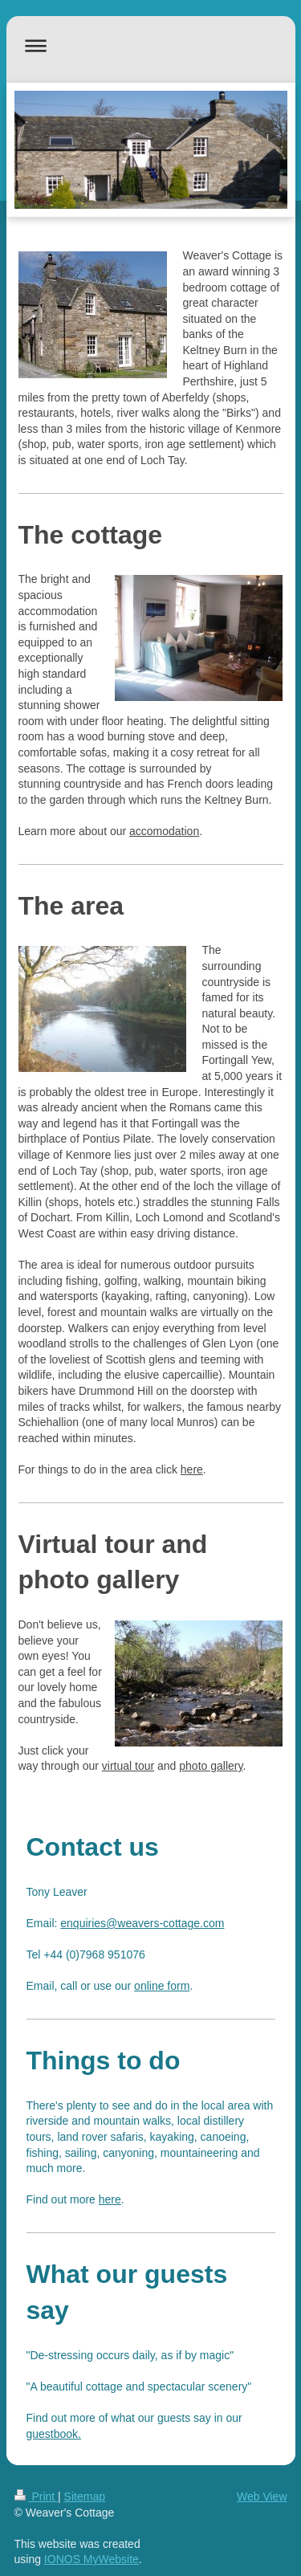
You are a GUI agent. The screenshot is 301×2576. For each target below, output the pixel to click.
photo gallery (210, 1765)
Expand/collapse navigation (150, 45)
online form (161, 1985)
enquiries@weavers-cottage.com (142, 1923)
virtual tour (128, 1765)
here (192, 1469)
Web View (262, 2496)
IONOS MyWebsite (91, 2559)
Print (36, 2496)
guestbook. (54, 2433)
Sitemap (84, 2496)
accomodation (164, 831)
